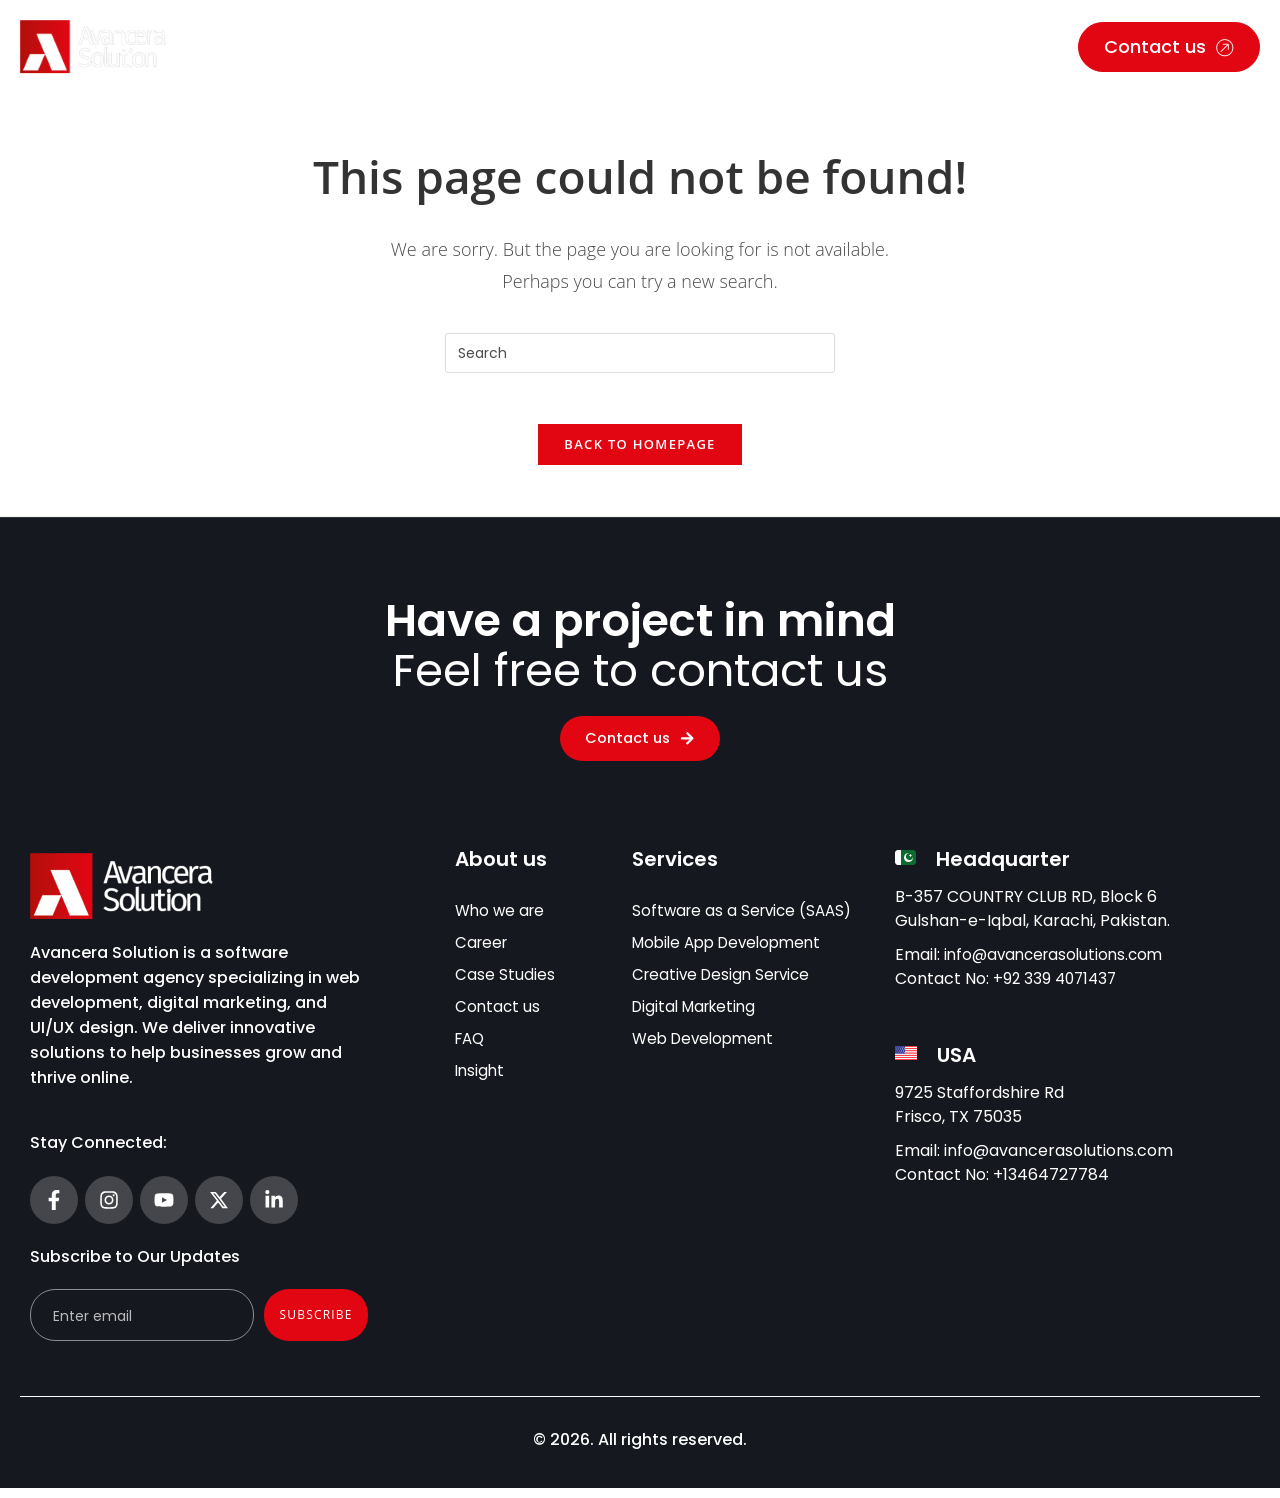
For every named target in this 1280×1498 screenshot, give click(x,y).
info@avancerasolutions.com (1058, 964)
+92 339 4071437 (1057, 988)
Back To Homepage (639, 454)
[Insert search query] (640, 353)
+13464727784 (1051, 1184)
